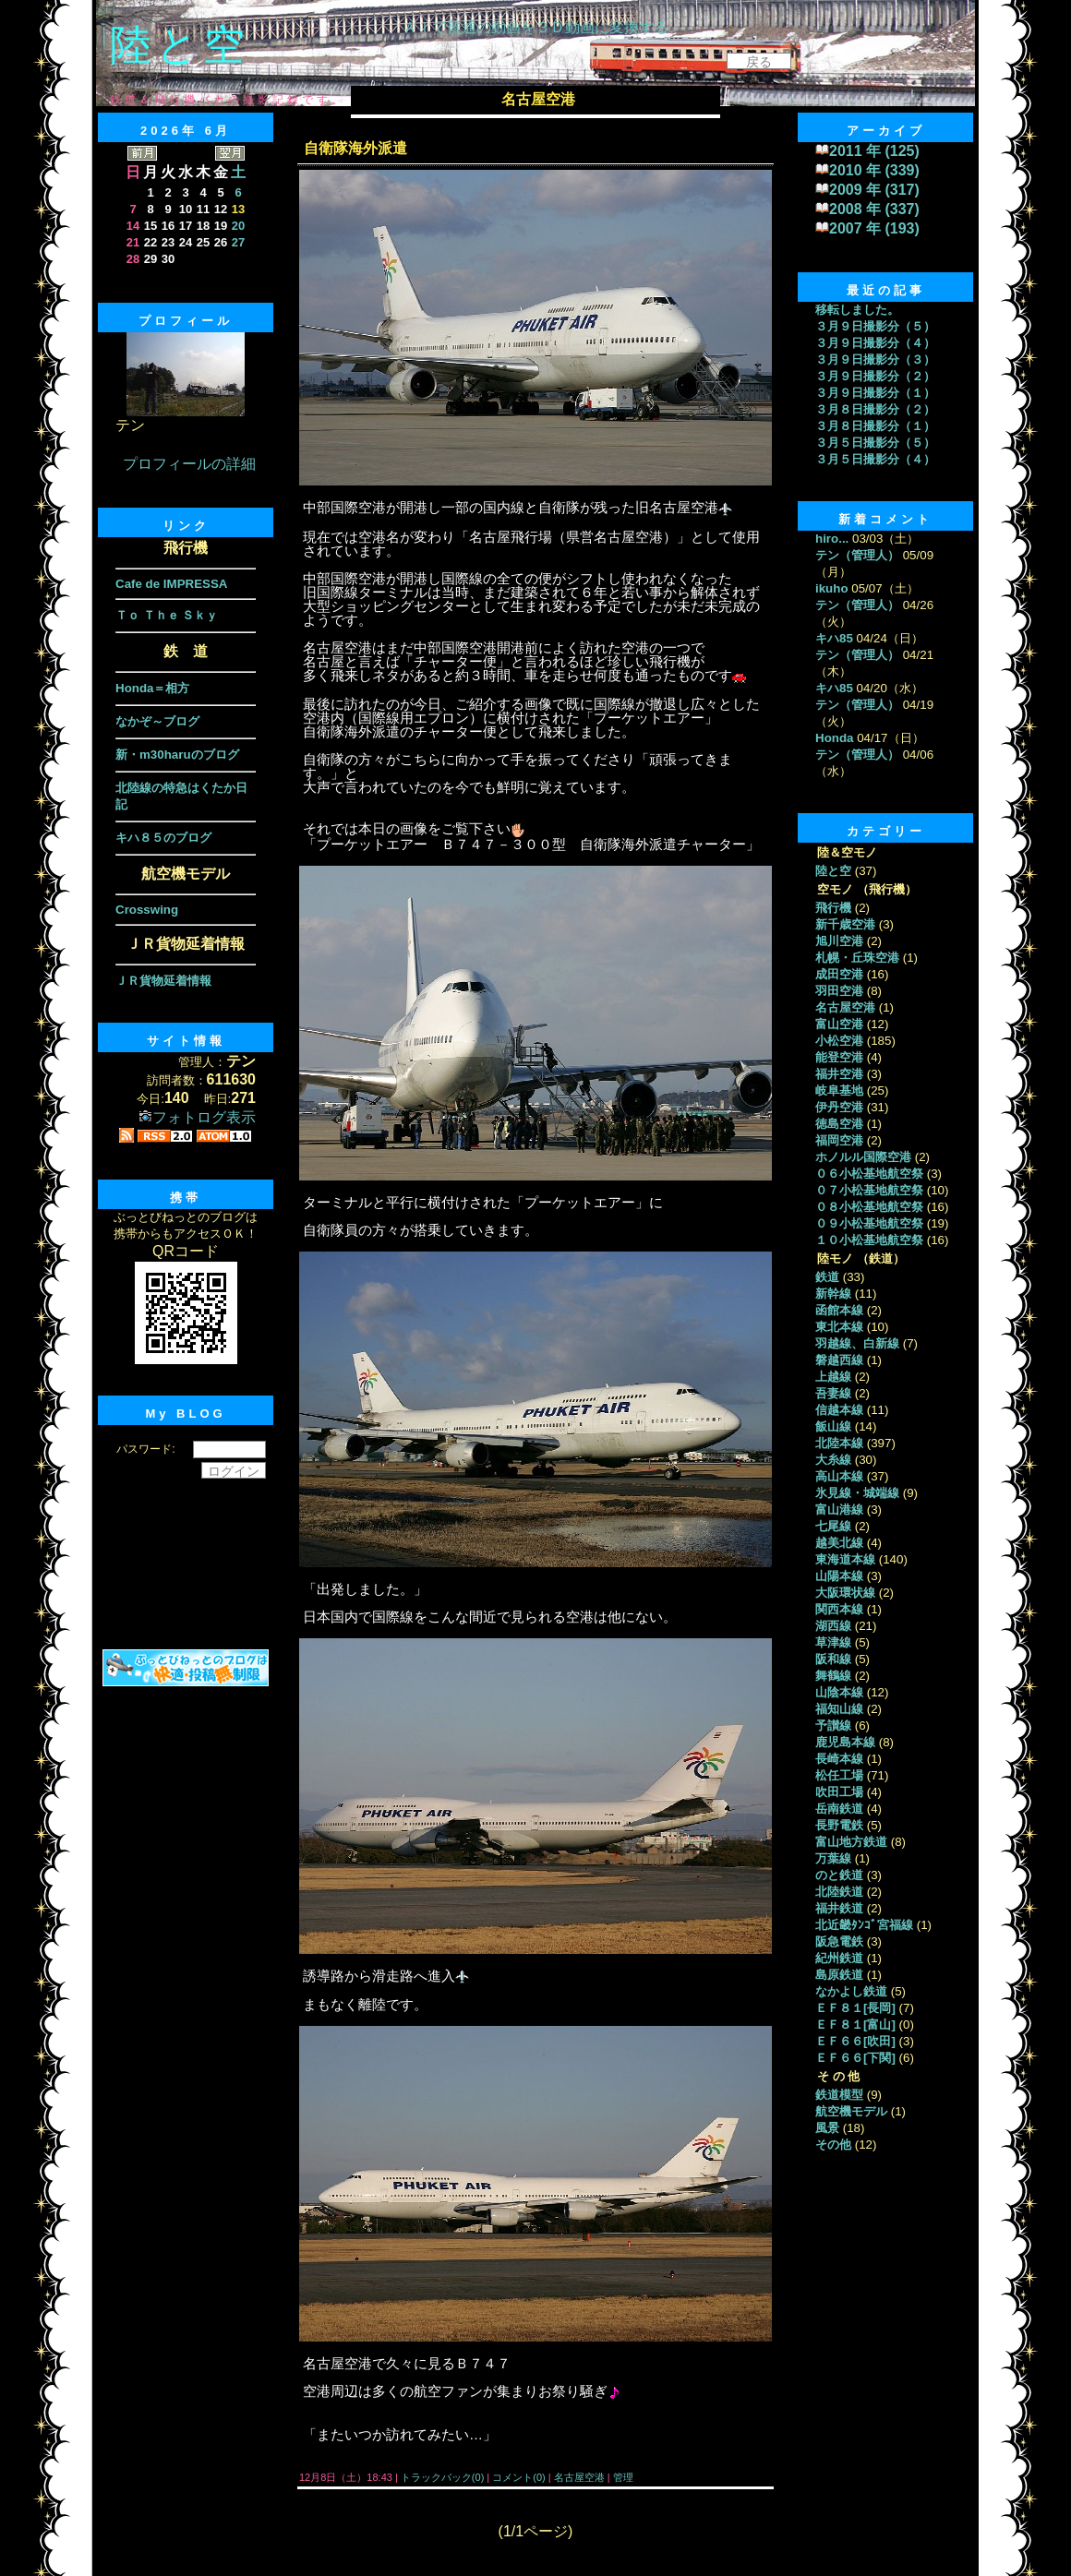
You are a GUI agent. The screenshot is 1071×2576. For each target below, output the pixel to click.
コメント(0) (517, 2477)
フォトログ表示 (197, 1117)
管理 (623, 2477)
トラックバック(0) (442, 2477)
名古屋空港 (579, 2477)
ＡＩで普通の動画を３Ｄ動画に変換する (535, 27)
